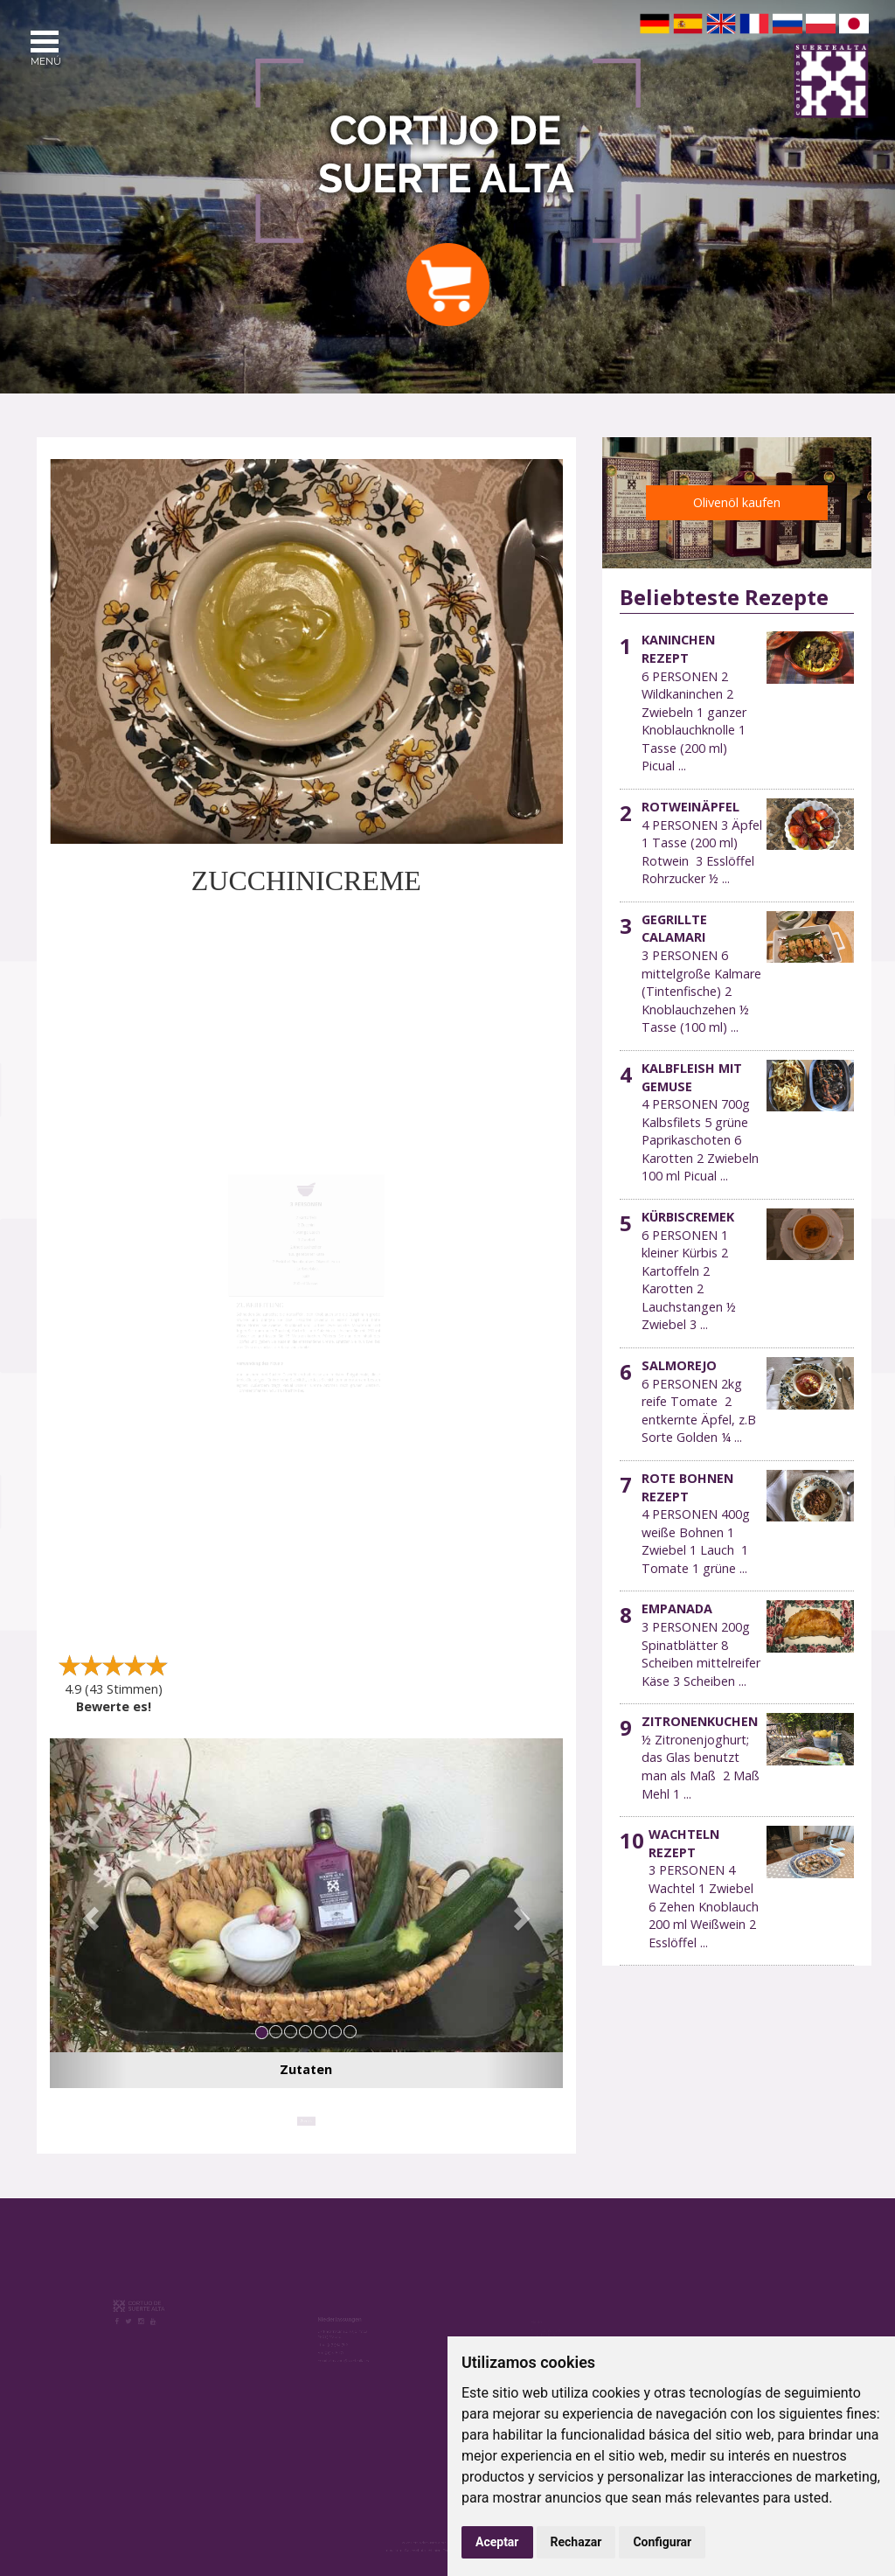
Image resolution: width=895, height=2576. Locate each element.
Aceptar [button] (497, 2542)
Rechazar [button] (576, 2542)
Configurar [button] (662, 2542)
